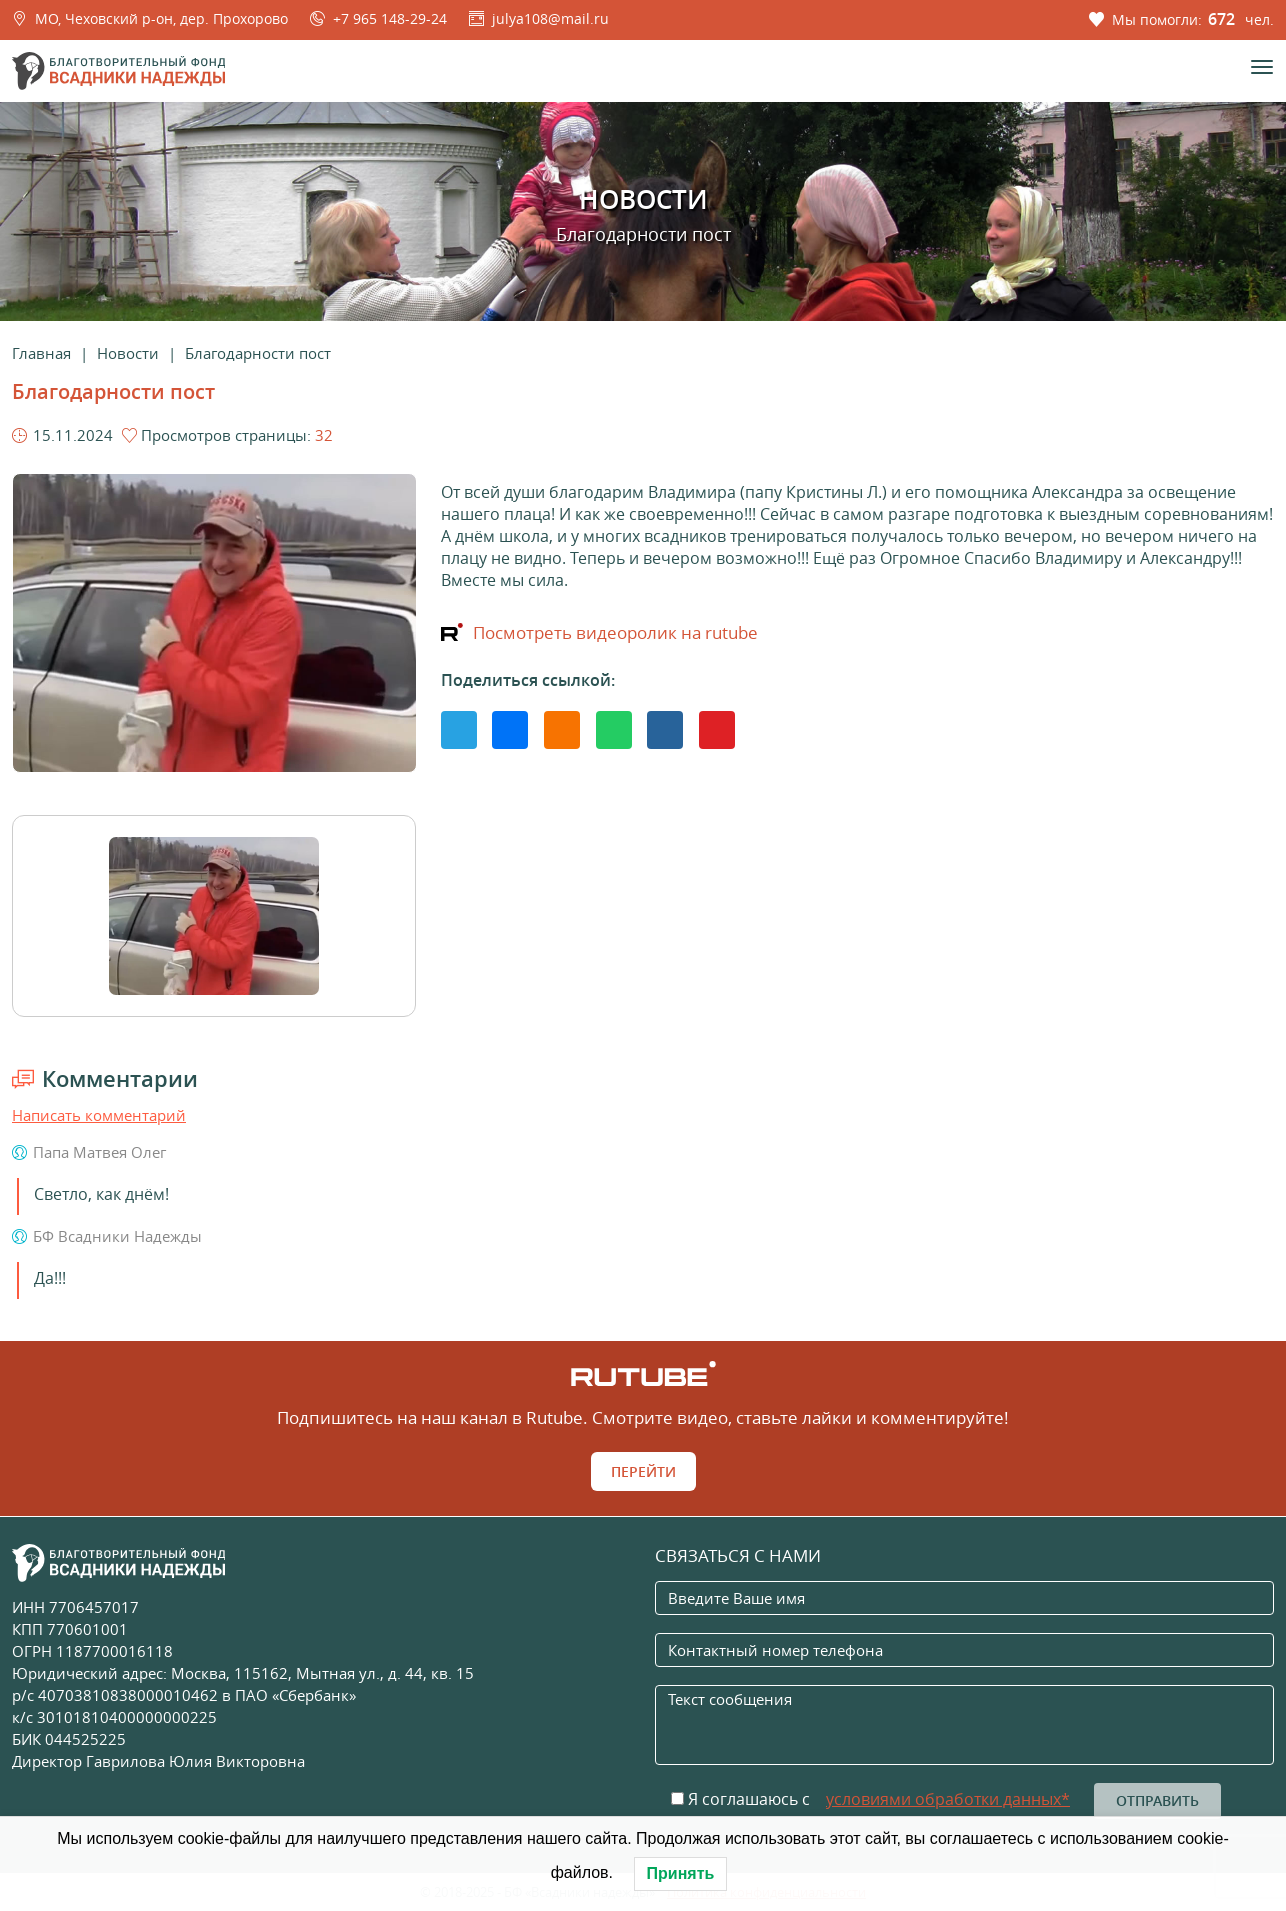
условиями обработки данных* (948, 1799)
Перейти (643, 1471)
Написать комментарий (99, 1115)
